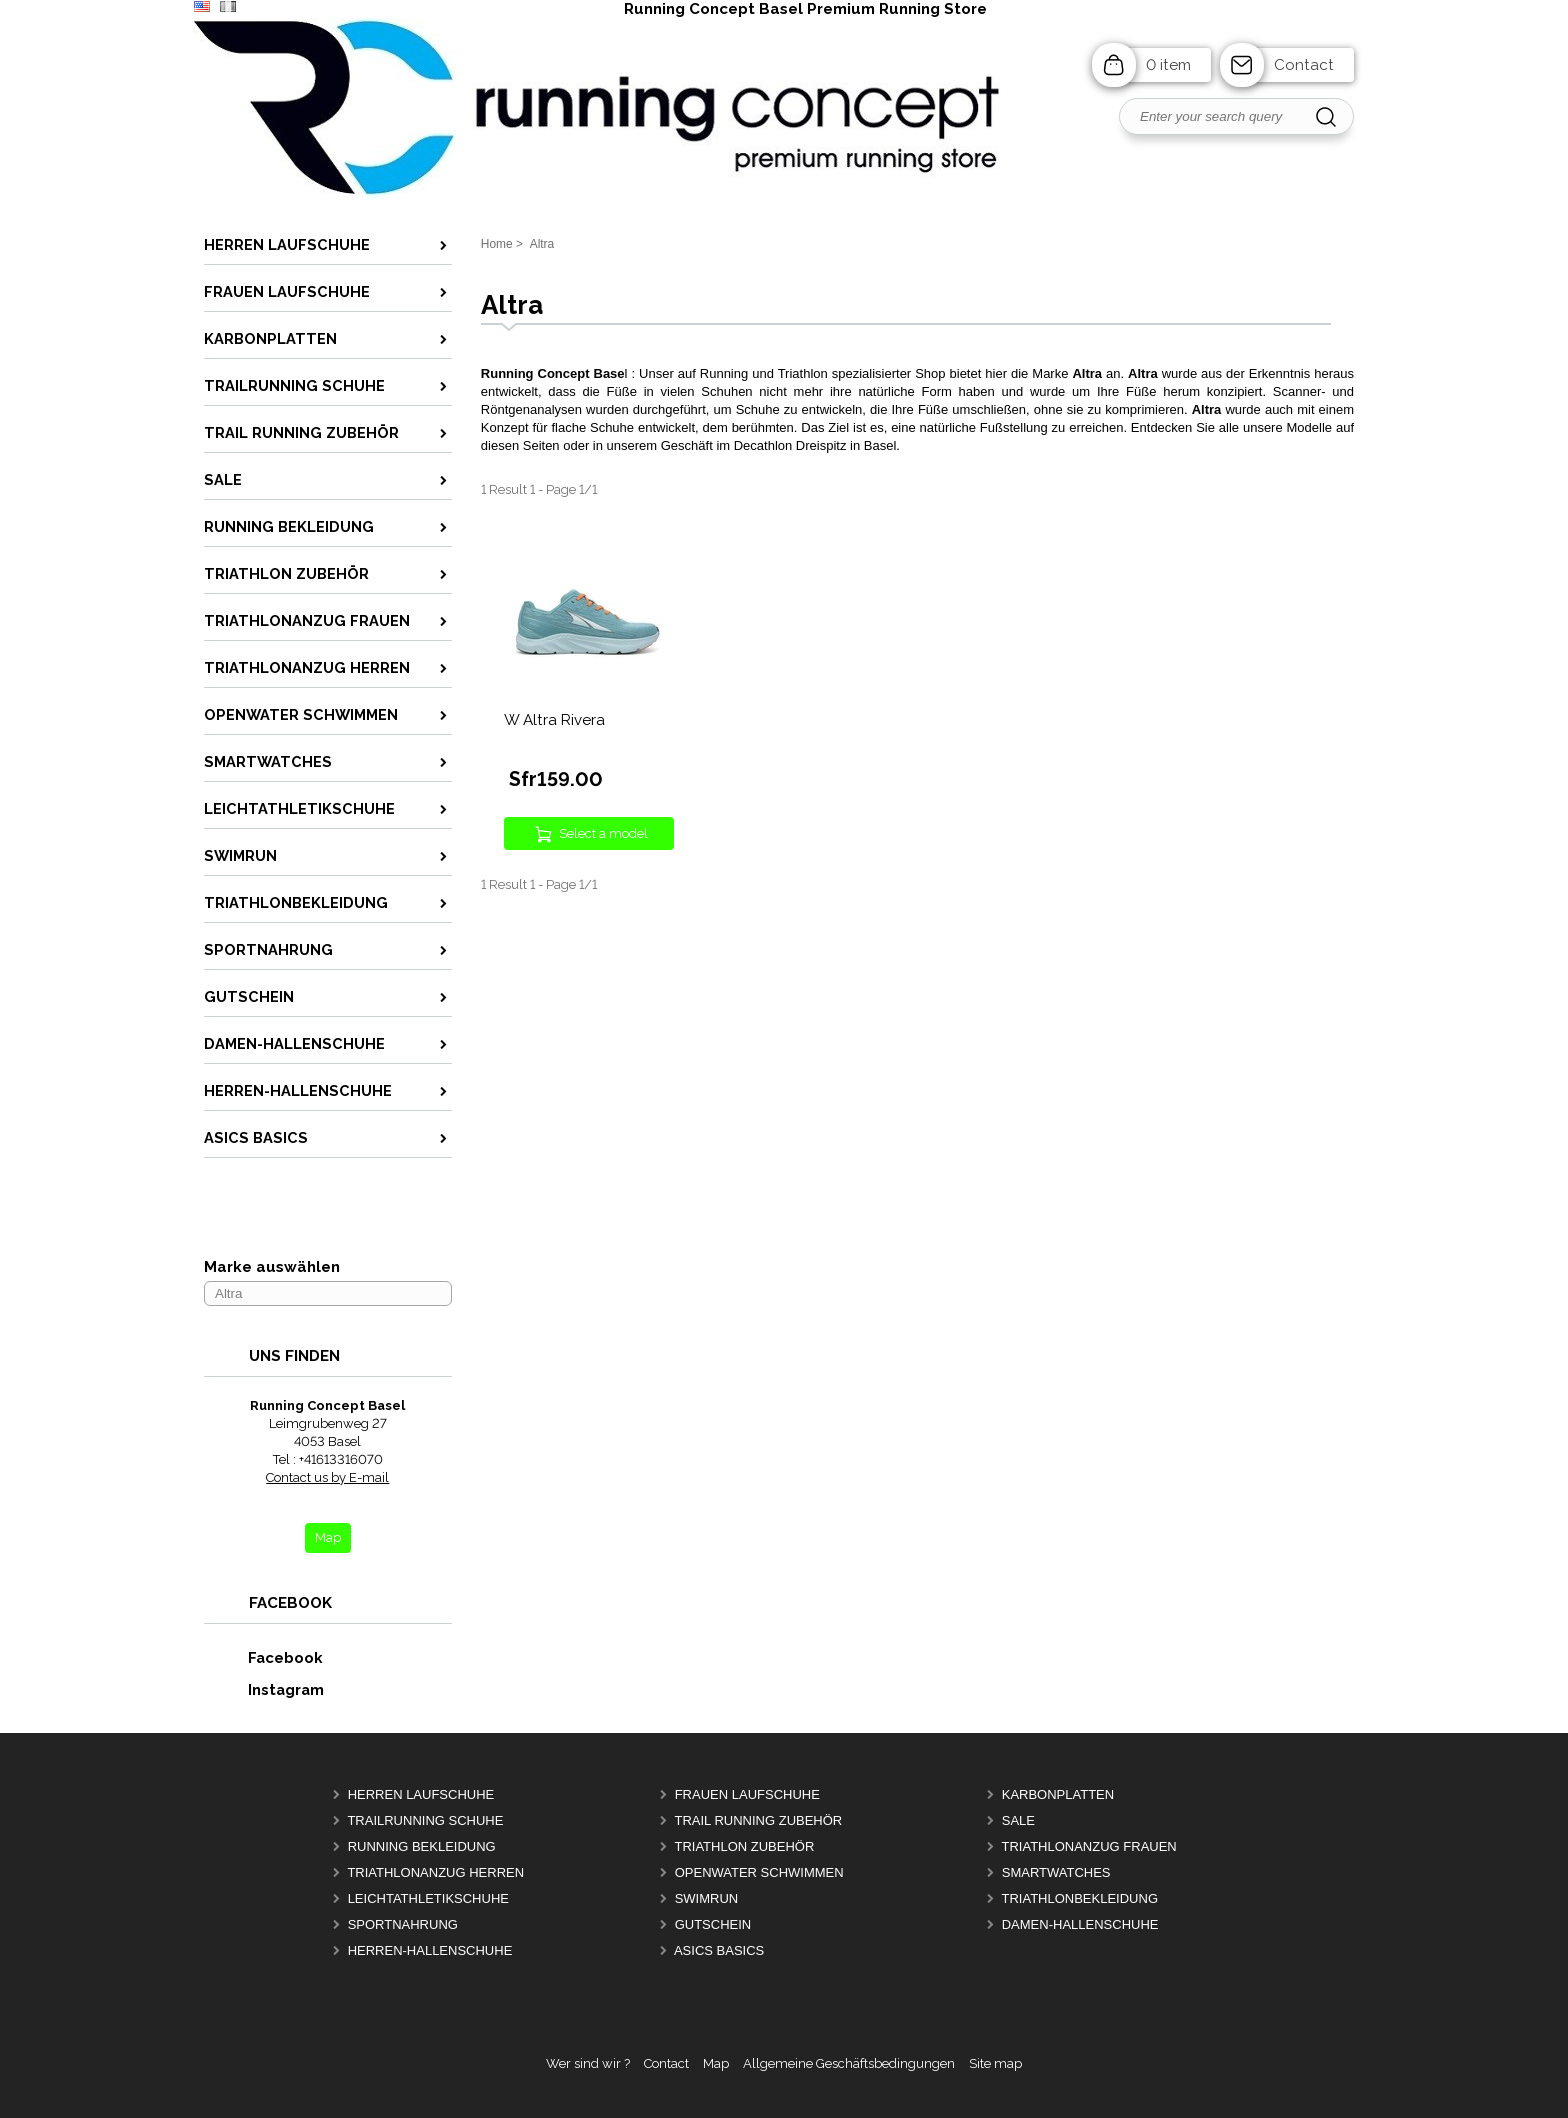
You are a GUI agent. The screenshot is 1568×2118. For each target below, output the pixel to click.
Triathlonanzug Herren (435, 1872)
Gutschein (713, 1924)
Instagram (265, 1689)
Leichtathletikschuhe (428, 1898)
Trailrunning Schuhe (425, 1820)
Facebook (264, 1657)
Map (716, 2063)
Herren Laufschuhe (421, 1794)
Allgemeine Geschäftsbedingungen (849, 2063)
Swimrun (707, 1898)
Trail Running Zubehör (758, 1820)
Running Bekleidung (422, 1846)
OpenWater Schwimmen (759, 1872)
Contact (1304, 65)
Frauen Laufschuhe (747, 1794)
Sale (1018, 1820)
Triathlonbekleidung (1079, 1898)
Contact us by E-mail (327, 1477)
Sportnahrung (403, 1924)
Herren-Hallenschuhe (430, 1950)
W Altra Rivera (554, 720)
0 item (1168, 65)
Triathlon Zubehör (744, 1846)
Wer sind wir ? (588, 2063)
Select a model (603, 833)
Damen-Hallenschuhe (1080, 1924)
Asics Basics (719, 1950)
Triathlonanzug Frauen (1088, 1846)
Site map (995, 2063)
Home (497, 244)
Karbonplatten (1058, 1794)
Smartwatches (1056, 1872)
